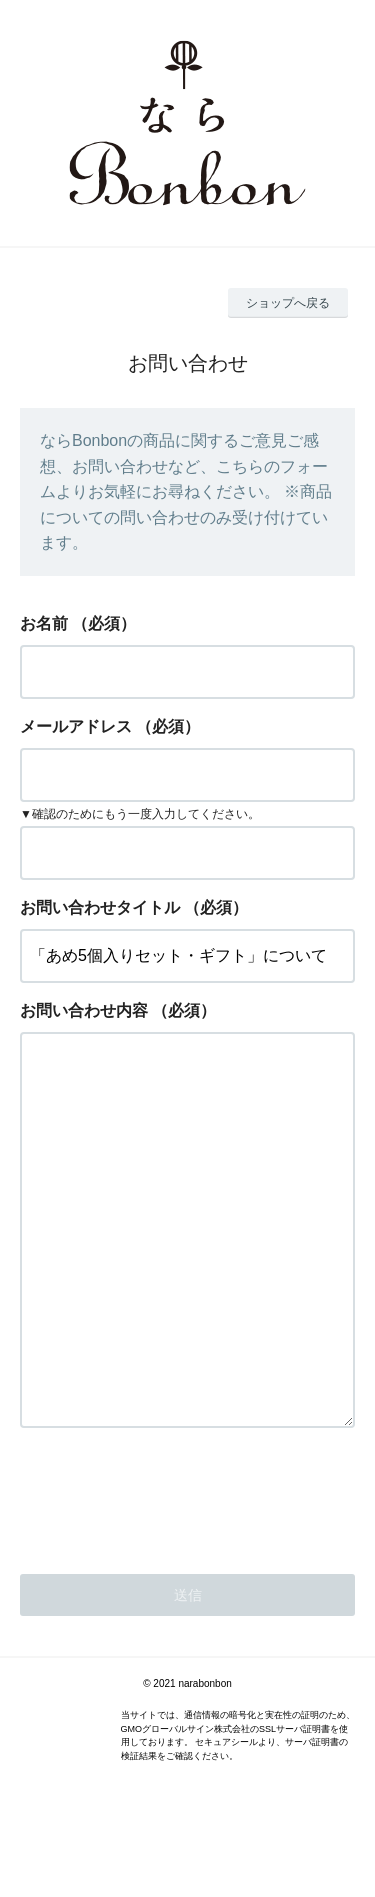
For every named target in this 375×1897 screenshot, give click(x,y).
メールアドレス (76, 726)
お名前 (44, 623)
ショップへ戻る (288, 303)
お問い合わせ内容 (84, 1010)
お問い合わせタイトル (100, 907)
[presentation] (172, 1575)
